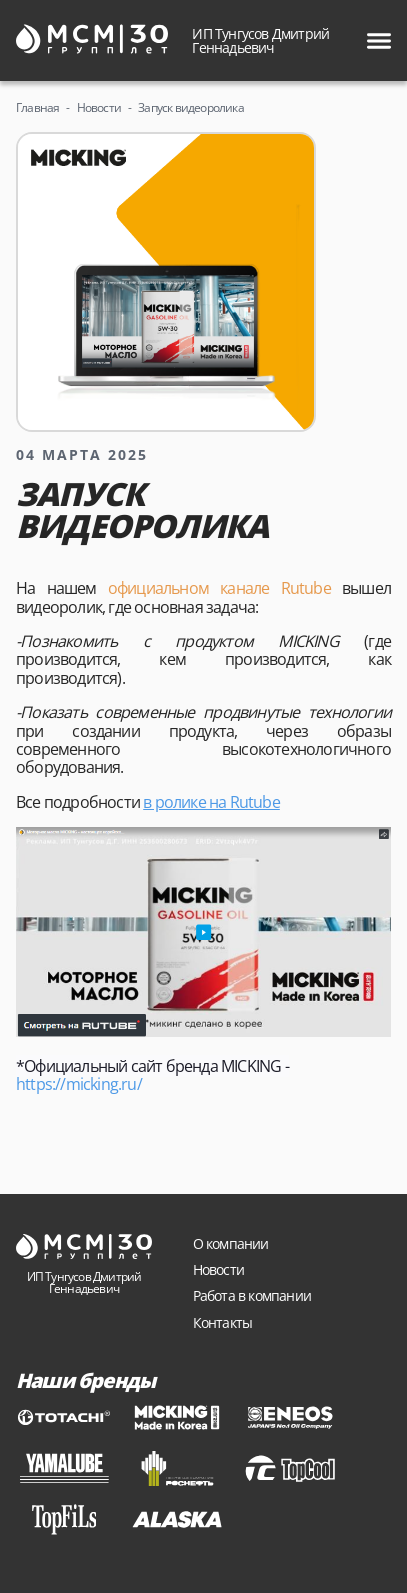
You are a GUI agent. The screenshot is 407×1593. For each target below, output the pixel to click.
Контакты (223, 1322)
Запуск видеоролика (191, 107)
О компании (231, 1243)
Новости (99, 107)
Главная (37, 107)
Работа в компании (252, 1295)
